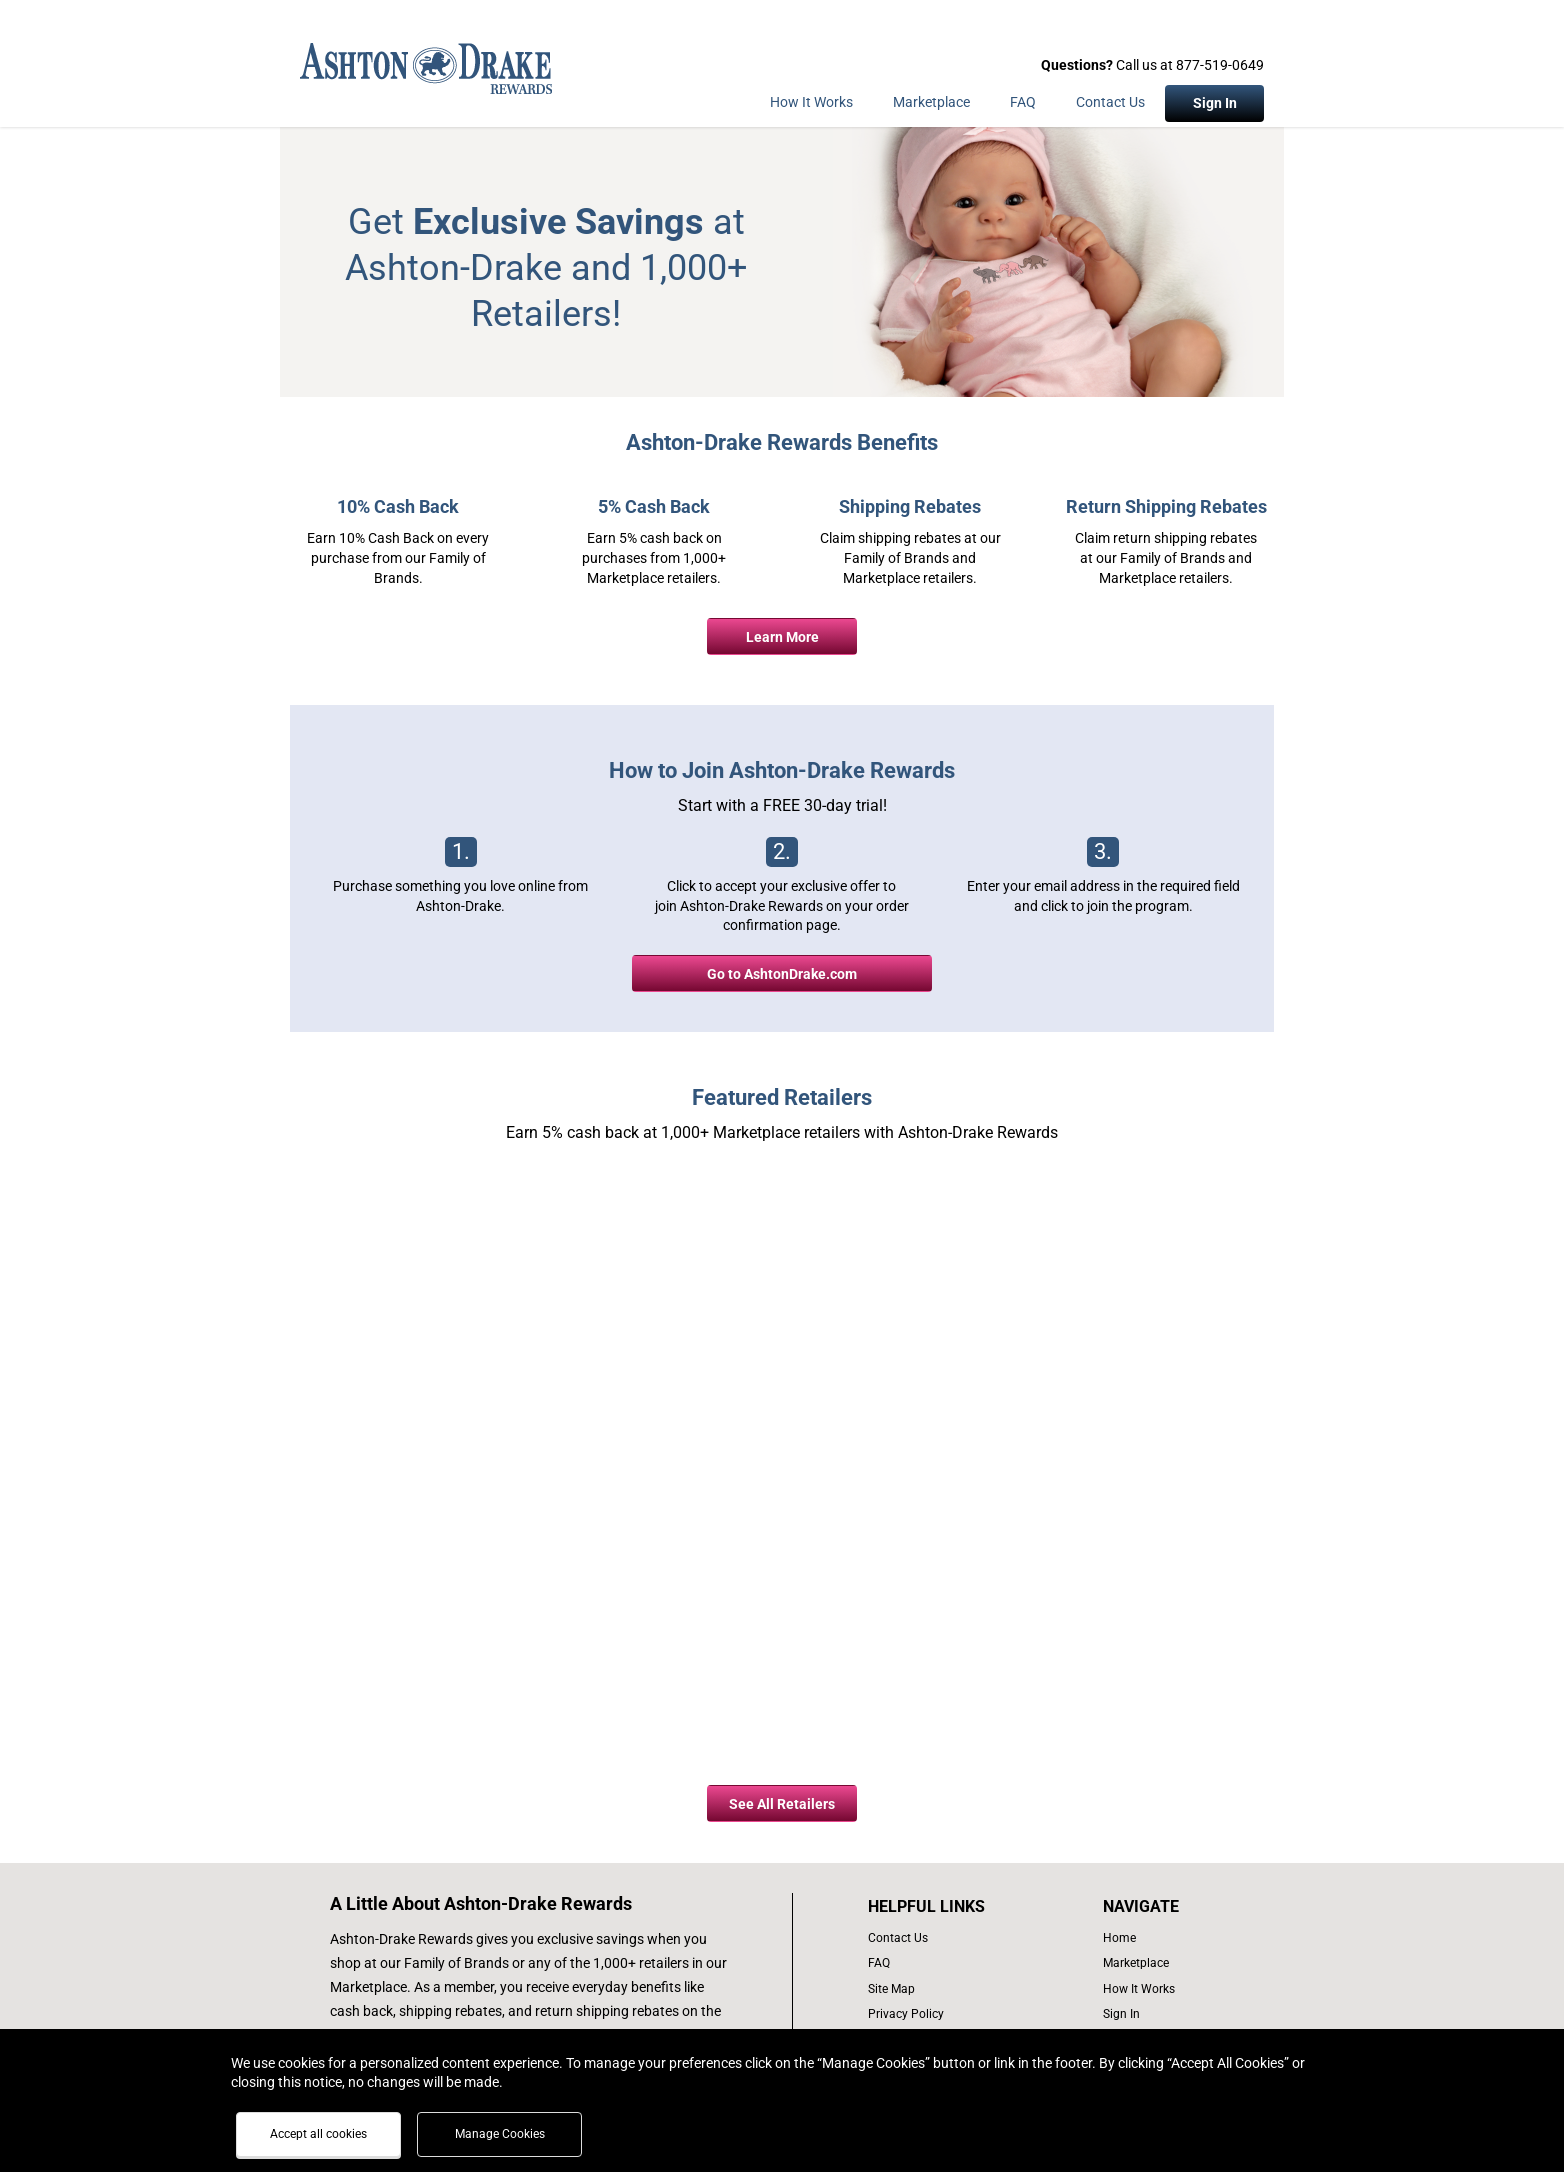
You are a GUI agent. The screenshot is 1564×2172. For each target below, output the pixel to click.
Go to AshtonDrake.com (782, 974)
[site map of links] (948, 1989)
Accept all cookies (318, 2134)
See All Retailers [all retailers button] (782, 1804)
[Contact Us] (1110, 106)
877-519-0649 (1220, 65)
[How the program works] (811, 106)
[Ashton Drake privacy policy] (948, 2014)
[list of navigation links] (1145, 1938)
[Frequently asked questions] (1023, 106)
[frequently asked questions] (948, 1963)
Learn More (782, 637)
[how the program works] (1145, 1989)
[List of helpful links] (948, 1907)
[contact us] (948, 1938)
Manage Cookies (500, 2134)
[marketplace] (931, 106)
